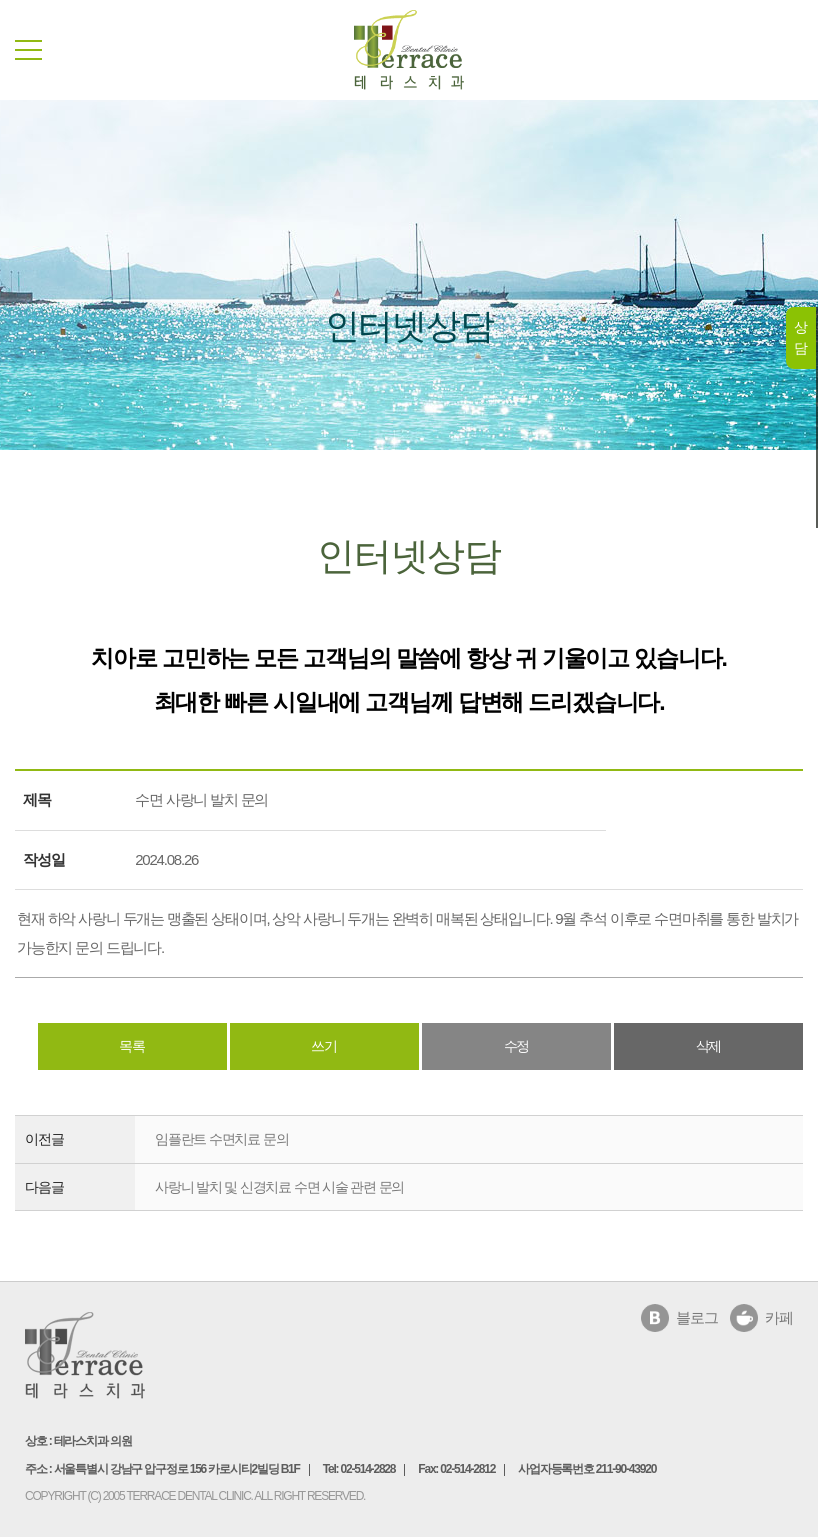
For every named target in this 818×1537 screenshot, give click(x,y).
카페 (779, 1317)
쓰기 (324, 1046)
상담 (800, 337)
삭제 (709, 1046)
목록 (132, 1046)
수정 (517, 1046)
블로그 (696, 1317)
